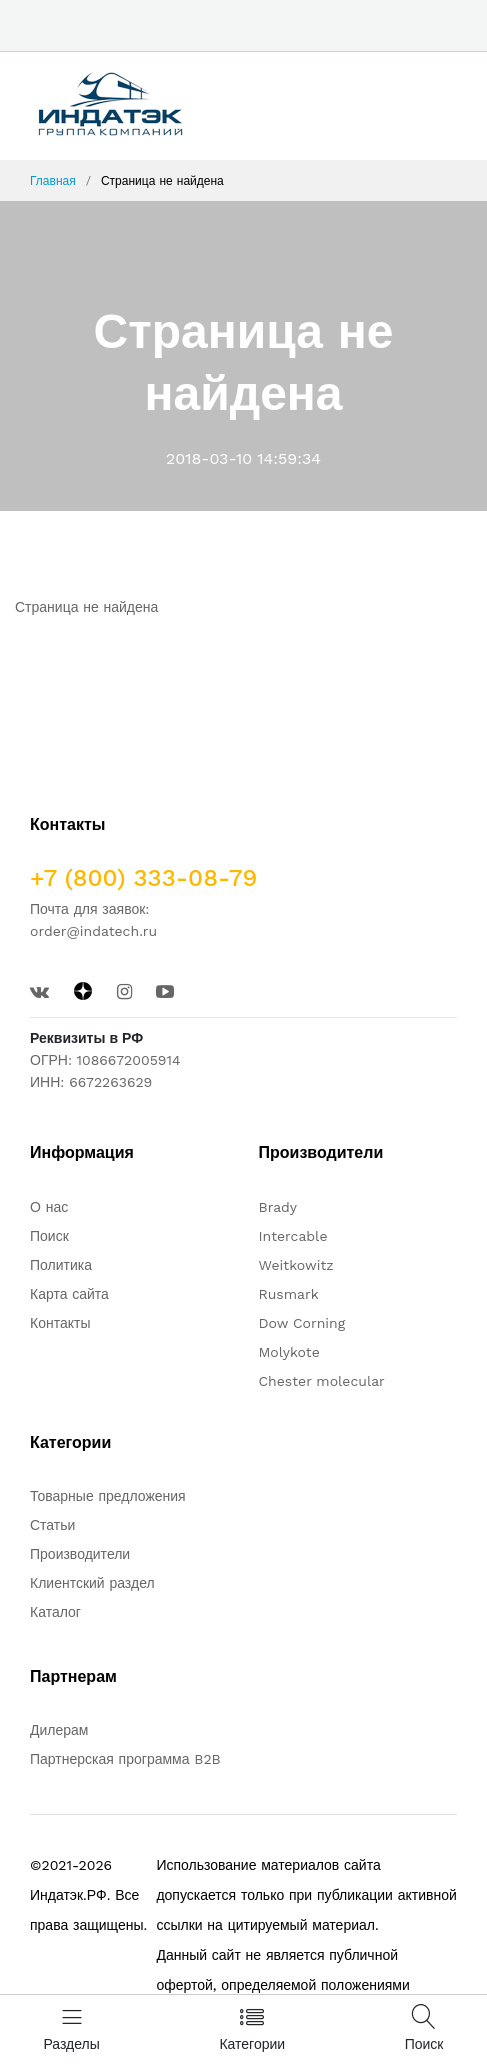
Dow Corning (302, 1323)
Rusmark (289, 1294)
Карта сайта (69, 1294)
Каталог (55, 1612)
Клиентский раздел (92, 1583)
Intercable (293, 1236)
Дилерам (59, 1730)
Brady (278, 1207)
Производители (80, 1554)
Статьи (52, 1525)
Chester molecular (322, 1381)
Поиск (49, 1236)
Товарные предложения (108, 1496)
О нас (49, 1207)
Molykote (289, 1352)
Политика (61, 1265)
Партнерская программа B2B (125, 1759)
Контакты (60, 1323)
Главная (53, 181)
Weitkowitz (296, 1265)
